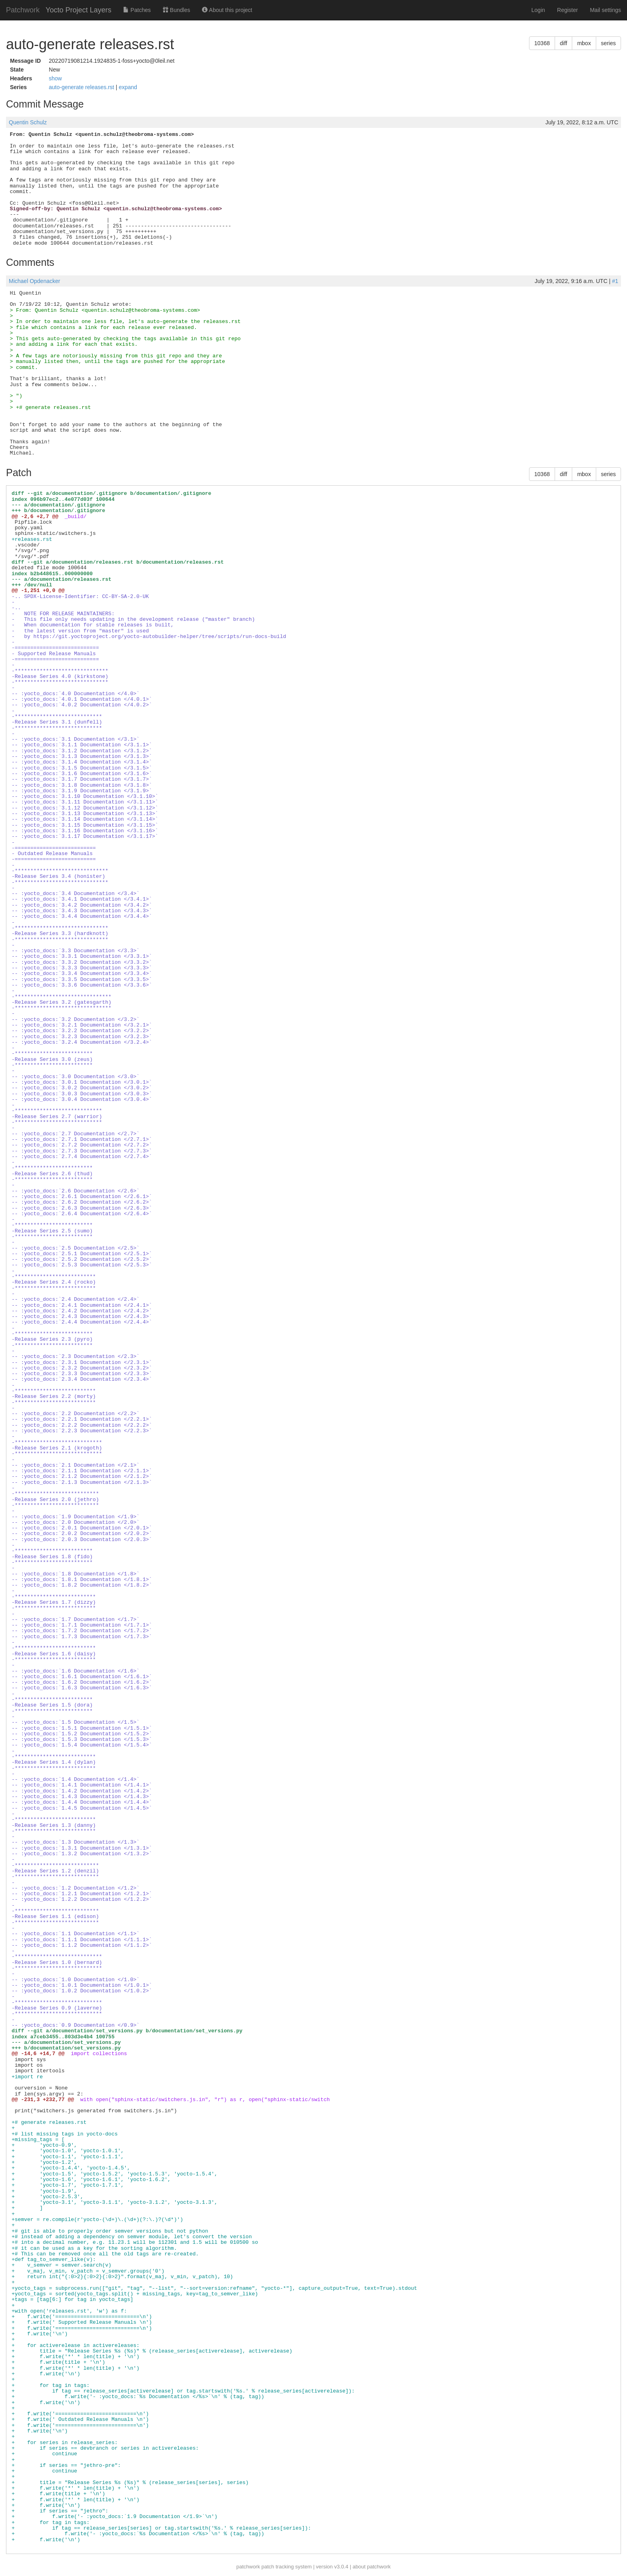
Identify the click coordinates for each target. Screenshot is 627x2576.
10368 (542, 43)
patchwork (248, 2567)
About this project (227, 10)
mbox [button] (584, 43)
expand (128, 87)
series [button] (608, 43)
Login (538, 10)
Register (567, 10)
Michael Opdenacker (34, 281)
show (55, 78)
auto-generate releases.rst (82, 87)
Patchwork (23, 10)
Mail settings (605, 10)
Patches (136, 10)
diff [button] (563, 43)
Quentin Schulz (28, 122)
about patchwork (372, 2567)
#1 (615, 281)
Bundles (176, 10)
